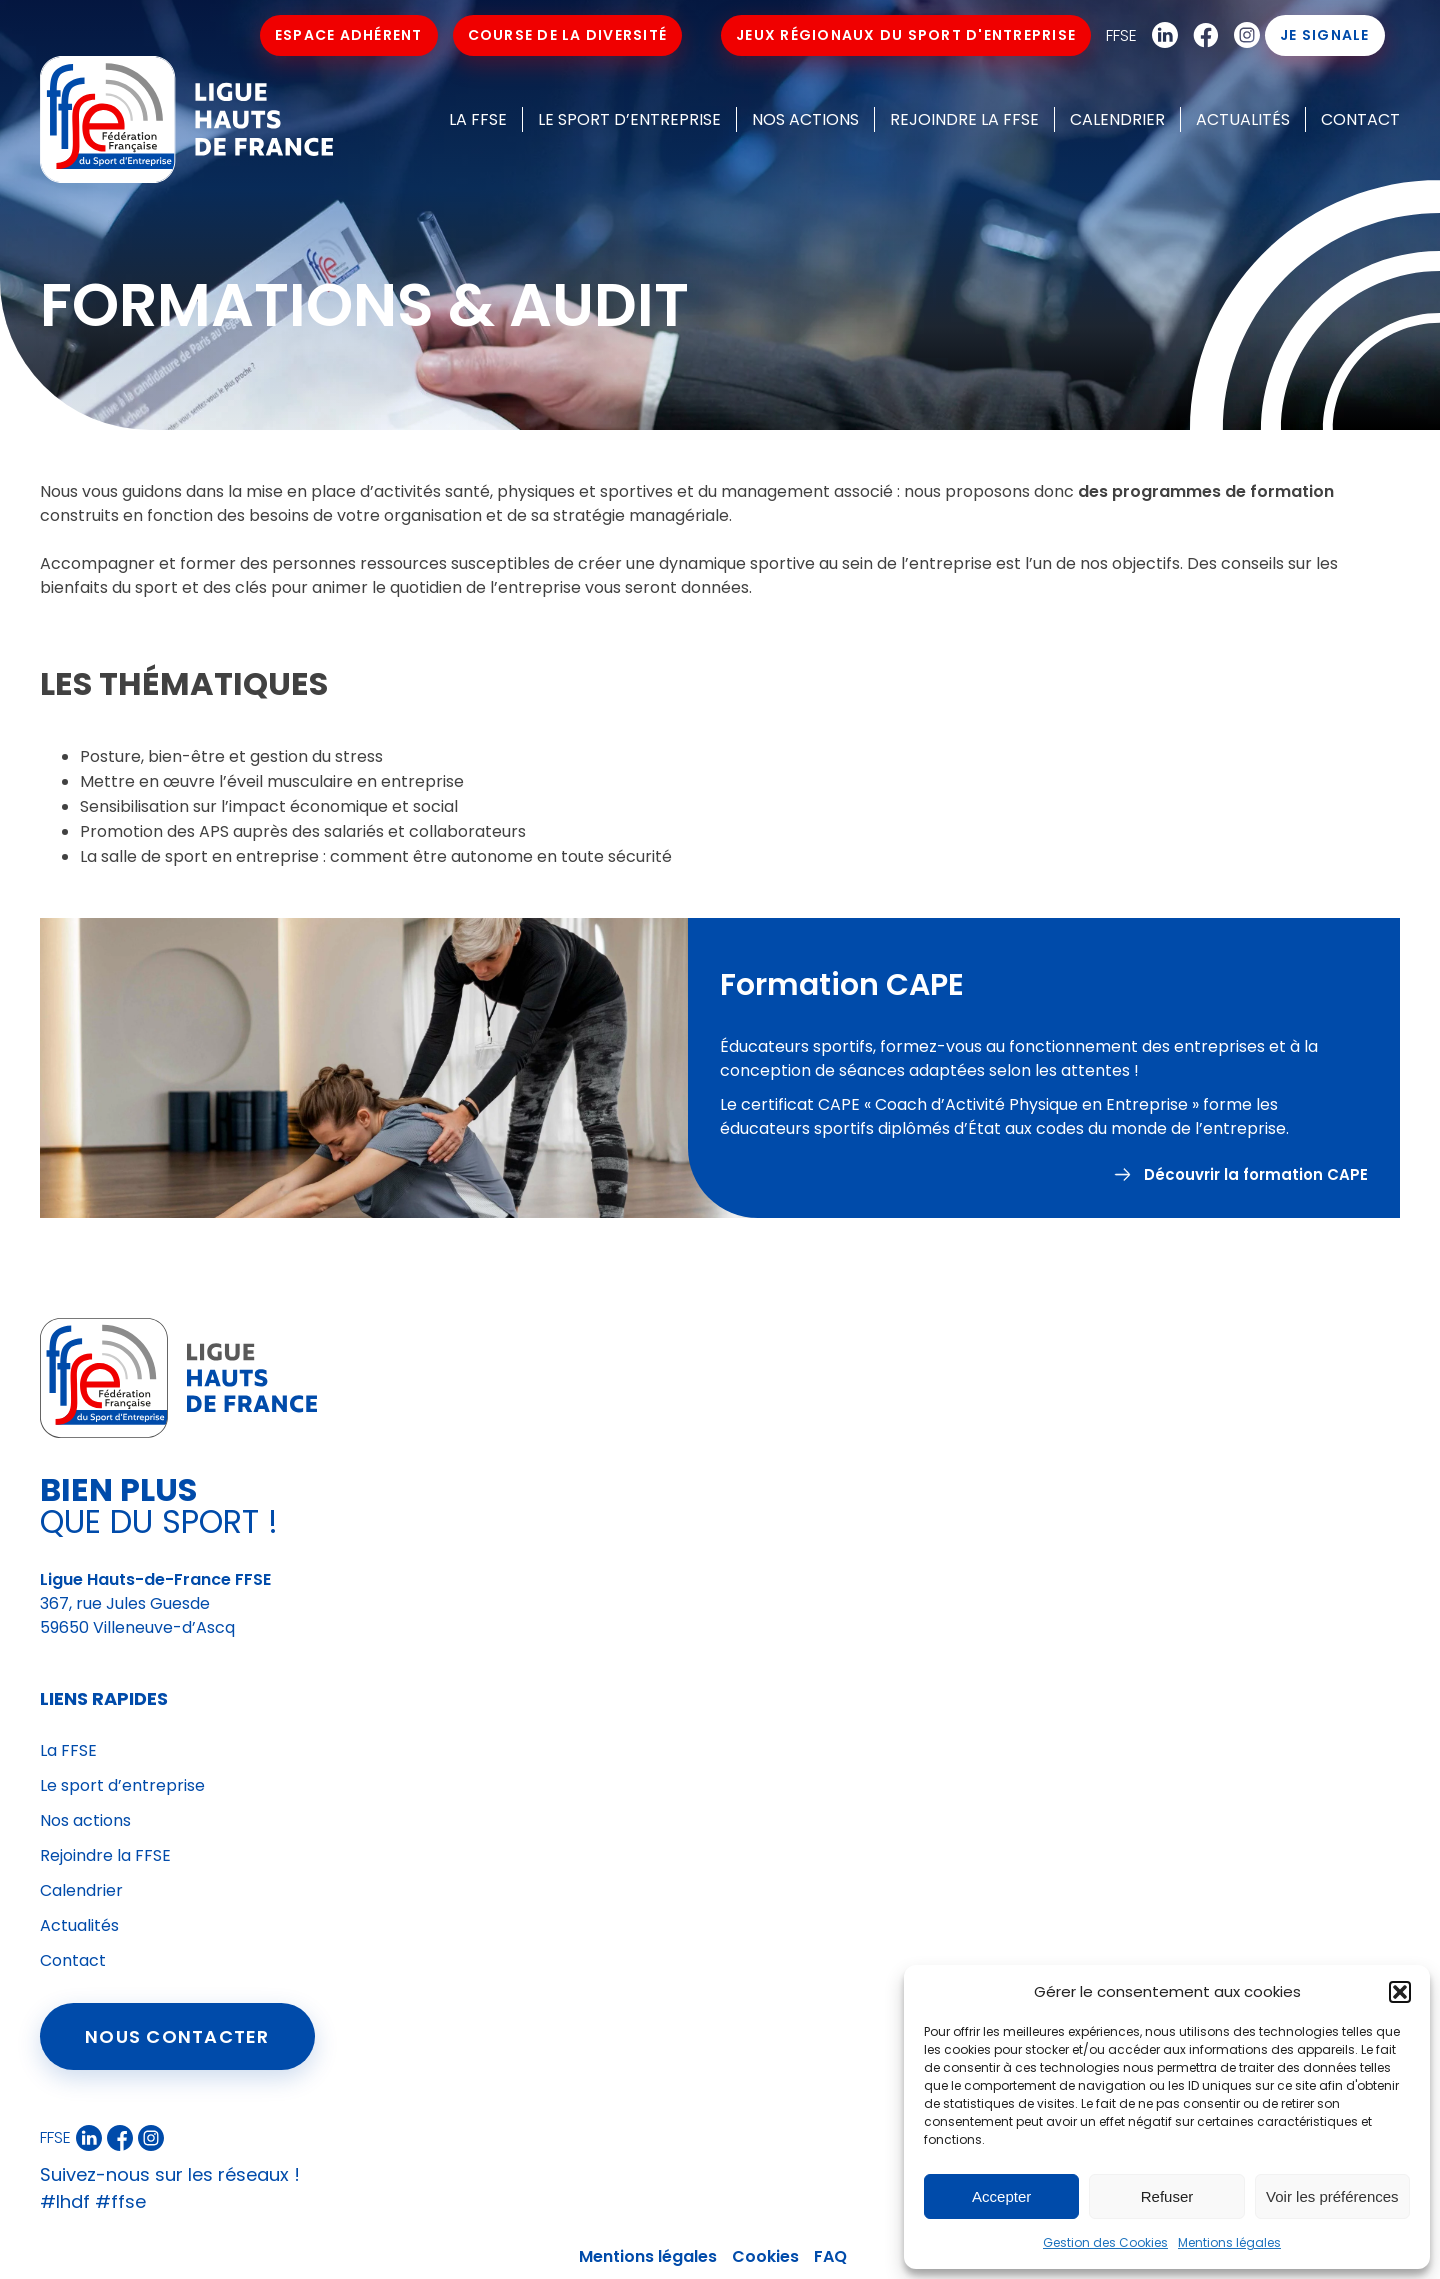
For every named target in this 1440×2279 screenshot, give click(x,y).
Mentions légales (1229, 2242)
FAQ (830, 2256)
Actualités (1243, 119)
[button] (1400, 1992)
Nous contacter (177, 2036)
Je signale (1326, 35)
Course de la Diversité (568, 35)
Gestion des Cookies (1105, 2242)
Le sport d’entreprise (629, 119)
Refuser (1167, 2196)
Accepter (1001, 2196)
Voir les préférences (1332, 2196)
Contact (1360, 119)
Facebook (1202, 36)
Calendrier (1117, 119)
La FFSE (478, 119)
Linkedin (1161, 36)
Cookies (765, 2256)
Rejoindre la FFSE (964, 119)
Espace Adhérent (349, 35)
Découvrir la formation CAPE (1256, 1184)
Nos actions (805, 119)
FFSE (1122, 35)
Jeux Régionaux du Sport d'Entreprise (907, 35)
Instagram (1243, 36)
